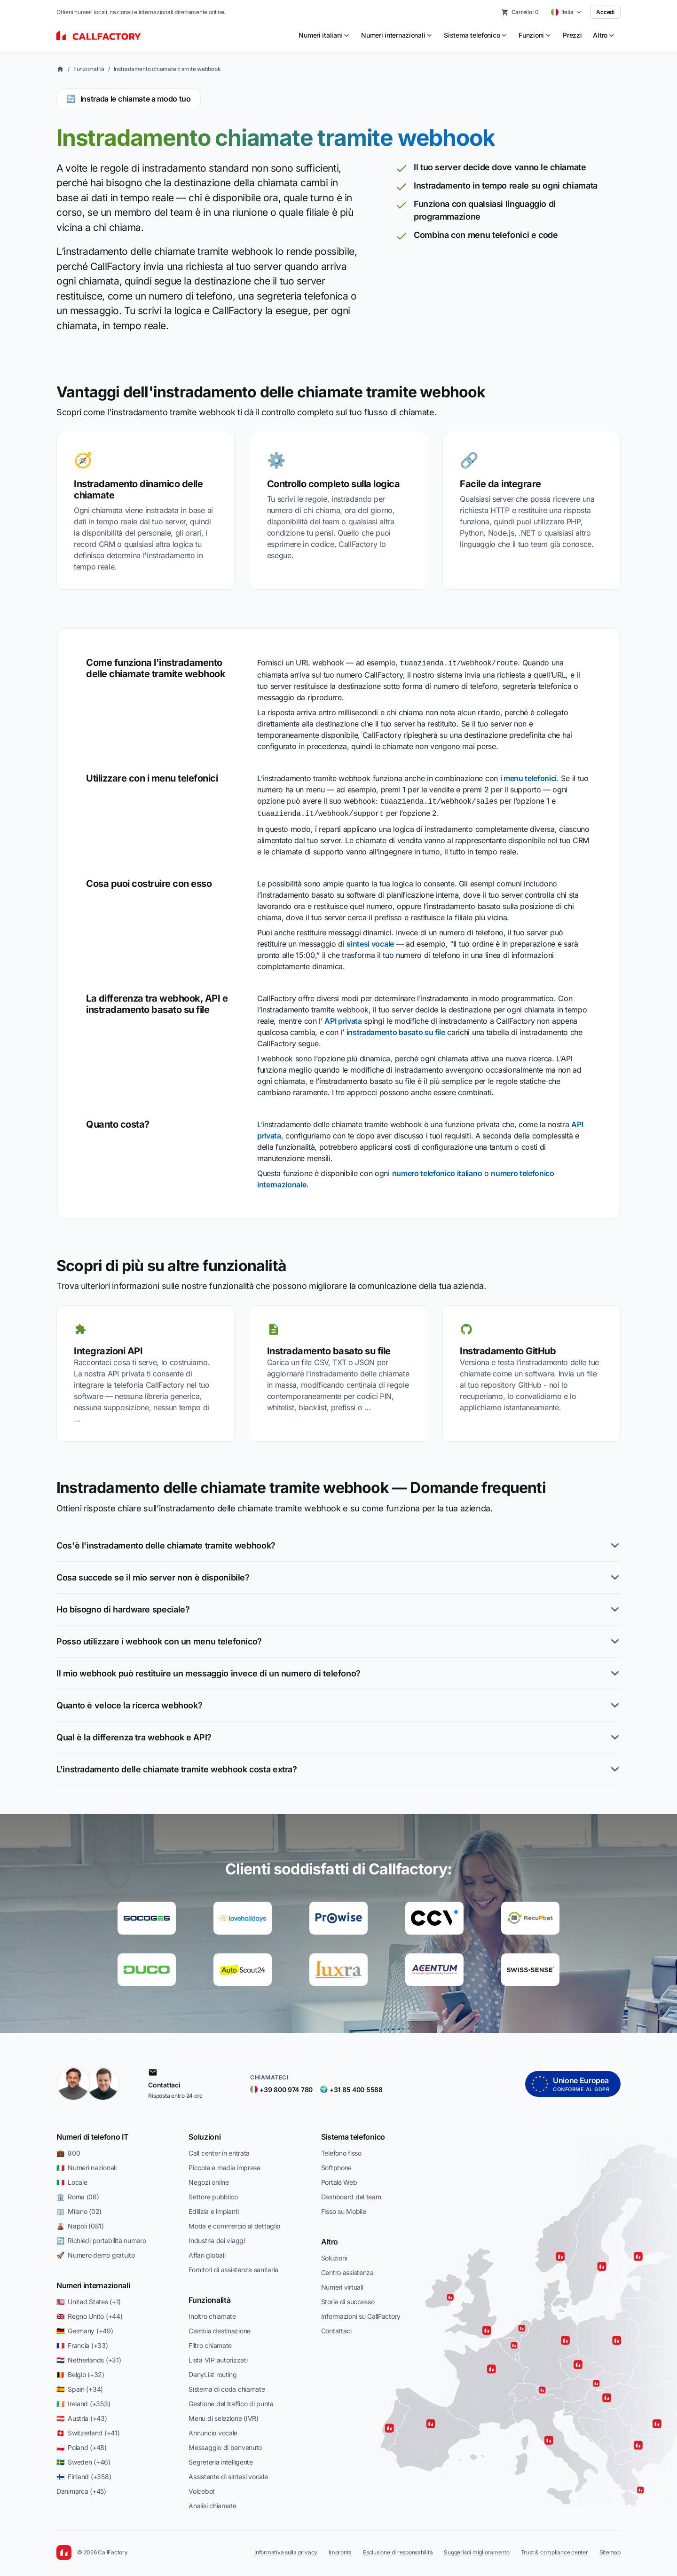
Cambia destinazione (220, 2328)
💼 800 (68, 2150)
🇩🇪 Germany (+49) (84, 2328)
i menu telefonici (528, 777)
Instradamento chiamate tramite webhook (167, 68)
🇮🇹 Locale (71, 2179)
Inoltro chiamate (212, 2313)
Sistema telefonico (353, 2134)
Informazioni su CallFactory (361, 2313)
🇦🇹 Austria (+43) (81, 2415)
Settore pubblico (213, 2194)
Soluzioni (204, 2134)
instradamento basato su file (395, 1029)
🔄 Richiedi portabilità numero (101, 2238)
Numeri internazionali (93, 2282)
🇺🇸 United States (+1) (88, 2299)
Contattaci (336, 2328)
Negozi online (208, 2179)
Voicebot (202, 2488)
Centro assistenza (347, 2270)
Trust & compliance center (554, 2549)
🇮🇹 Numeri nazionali (86, 2165)
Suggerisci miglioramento (476, 2549)
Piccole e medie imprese (224, 2165)
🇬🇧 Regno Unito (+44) (89, 2313)
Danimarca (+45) (81, 2488)
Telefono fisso (341, 2150)
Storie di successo (348, 2299)
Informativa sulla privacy (285, 2549)
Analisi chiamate (212, 2503)
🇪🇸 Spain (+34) (79, 2386)
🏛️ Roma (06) (77, 2194)
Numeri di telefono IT (92, 2134)
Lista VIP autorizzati (218, 2357)
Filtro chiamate (210, 2343)
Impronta (340, 2549)
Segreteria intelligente (221, 2459)
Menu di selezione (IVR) (224, 2415)
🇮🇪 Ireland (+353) (83, 2401)
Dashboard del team (351, 2194)
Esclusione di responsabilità (398, 2549)
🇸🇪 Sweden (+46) (83, 2459)
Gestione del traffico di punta (231, 2401)
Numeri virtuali (342, 2284)
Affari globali (207, 2252)
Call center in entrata (219, 2150)
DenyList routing (213, 2372)
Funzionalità (88, 68)
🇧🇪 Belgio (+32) (80, 2372)
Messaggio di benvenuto (225, 2445)
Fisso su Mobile (343, 2209)
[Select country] (566, 12)
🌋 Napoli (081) (80, 2223)
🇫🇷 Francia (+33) (82, 2343)
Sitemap (610, 2549)
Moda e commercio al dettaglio (234, 2223)
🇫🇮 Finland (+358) (83, 2474)
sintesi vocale (370, 941)
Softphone (336, 2165)
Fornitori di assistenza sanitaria (233, 2267)
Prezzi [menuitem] (572, 35)
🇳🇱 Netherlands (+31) (88, 2357)
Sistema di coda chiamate (227, 2386)
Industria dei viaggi (216, 2238)
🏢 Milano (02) (79, 2209)
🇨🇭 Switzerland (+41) (87, 2430)
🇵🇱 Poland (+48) (81, 2445)
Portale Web (339, 2179)
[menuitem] (324, 35)
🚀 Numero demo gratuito (95, 2252)
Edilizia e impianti (214, 2209)
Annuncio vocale (213, 2430)
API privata (343, 1018)
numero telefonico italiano (437, 1170)
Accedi (605, 12)
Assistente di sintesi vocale (228, 2474)
